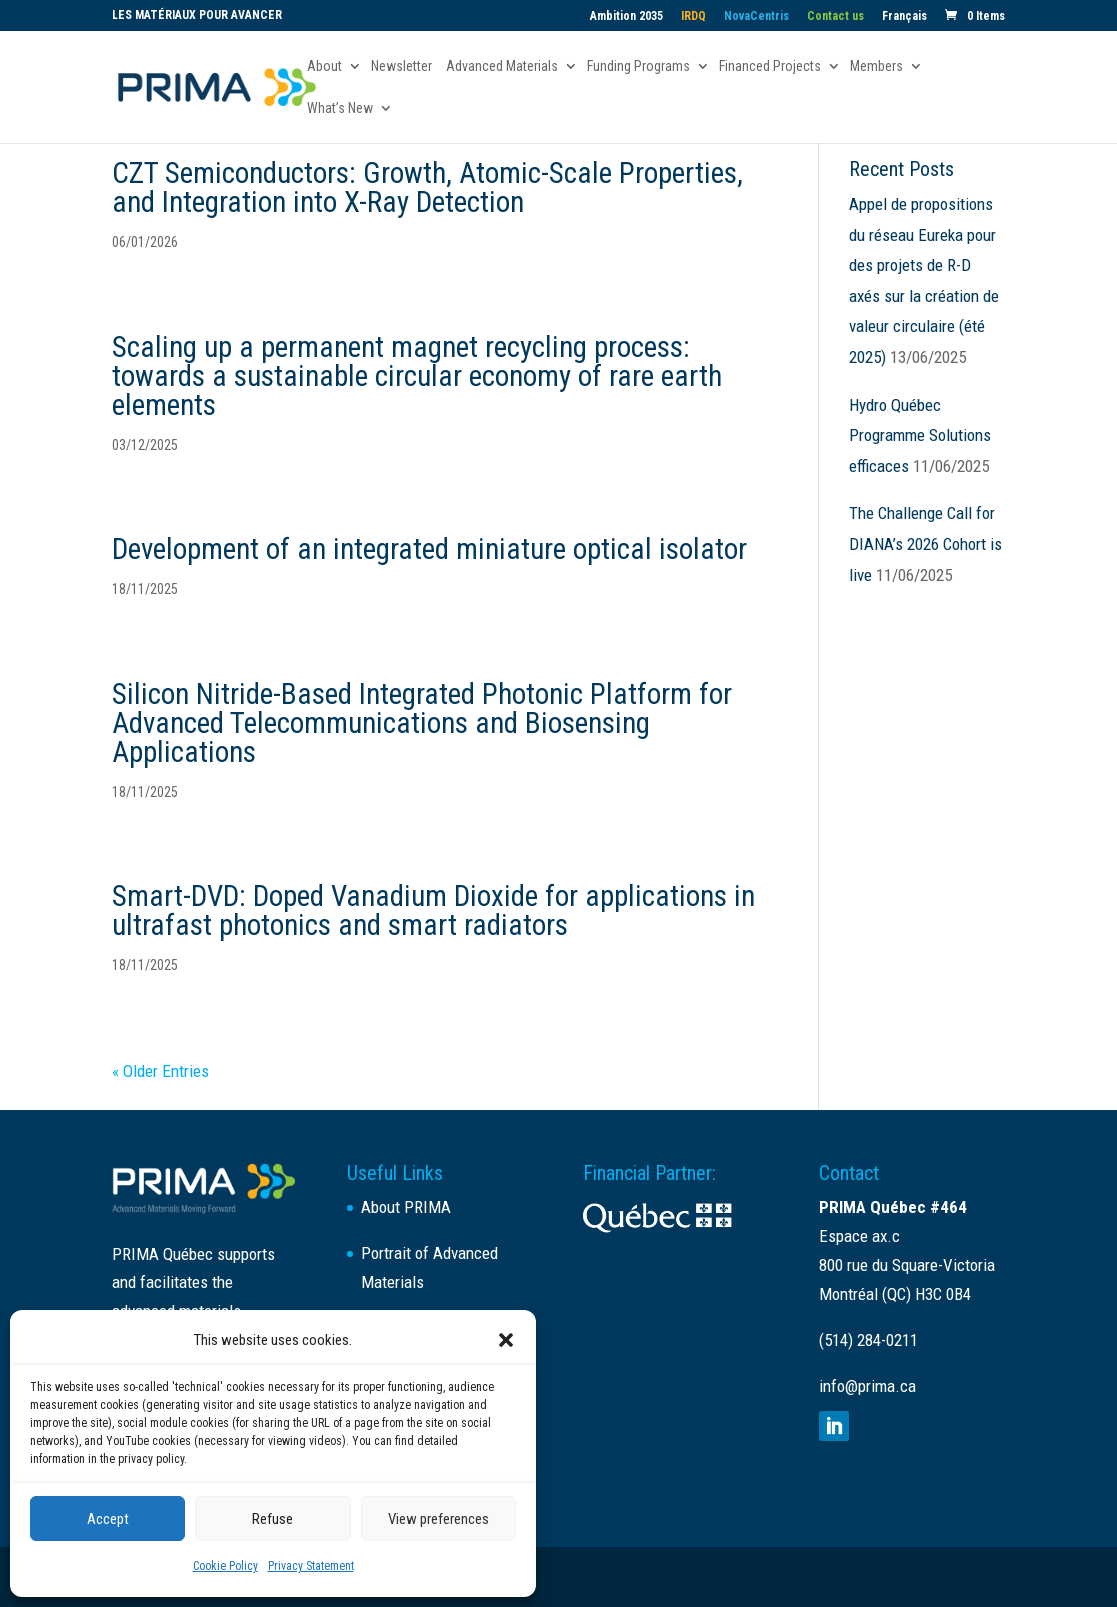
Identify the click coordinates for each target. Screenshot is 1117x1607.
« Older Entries (160, 1071)
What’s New (340, 108)
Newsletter (401, 66)
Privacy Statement (311, 1566)
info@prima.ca (867, 1386)
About (324, 66)
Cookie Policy (225, 1566)
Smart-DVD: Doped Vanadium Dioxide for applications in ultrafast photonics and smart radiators (433, 910)
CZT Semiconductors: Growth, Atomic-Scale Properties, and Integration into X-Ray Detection (427, 187)
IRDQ (693, 16)
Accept (108, 1519)
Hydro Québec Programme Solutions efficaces (920, 435)
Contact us (835, 16)
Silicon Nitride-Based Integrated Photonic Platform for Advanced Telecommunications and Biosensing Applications (422, 723)
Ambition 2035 (626, 16)
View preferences (438, 1519)
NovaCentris (756, 16)
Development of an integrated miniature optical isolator (429, 549)
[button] (506, 1340)
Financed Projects (770, 66)
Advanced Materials (502, 66)
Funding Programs (638, 66)
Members (876, 66)
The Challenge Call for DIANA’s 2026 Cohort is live (925, 543)
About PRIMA (406, 1207)
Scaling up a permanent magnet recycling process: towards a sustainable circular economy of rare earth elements (417, 376)
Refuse (272, 1519)
